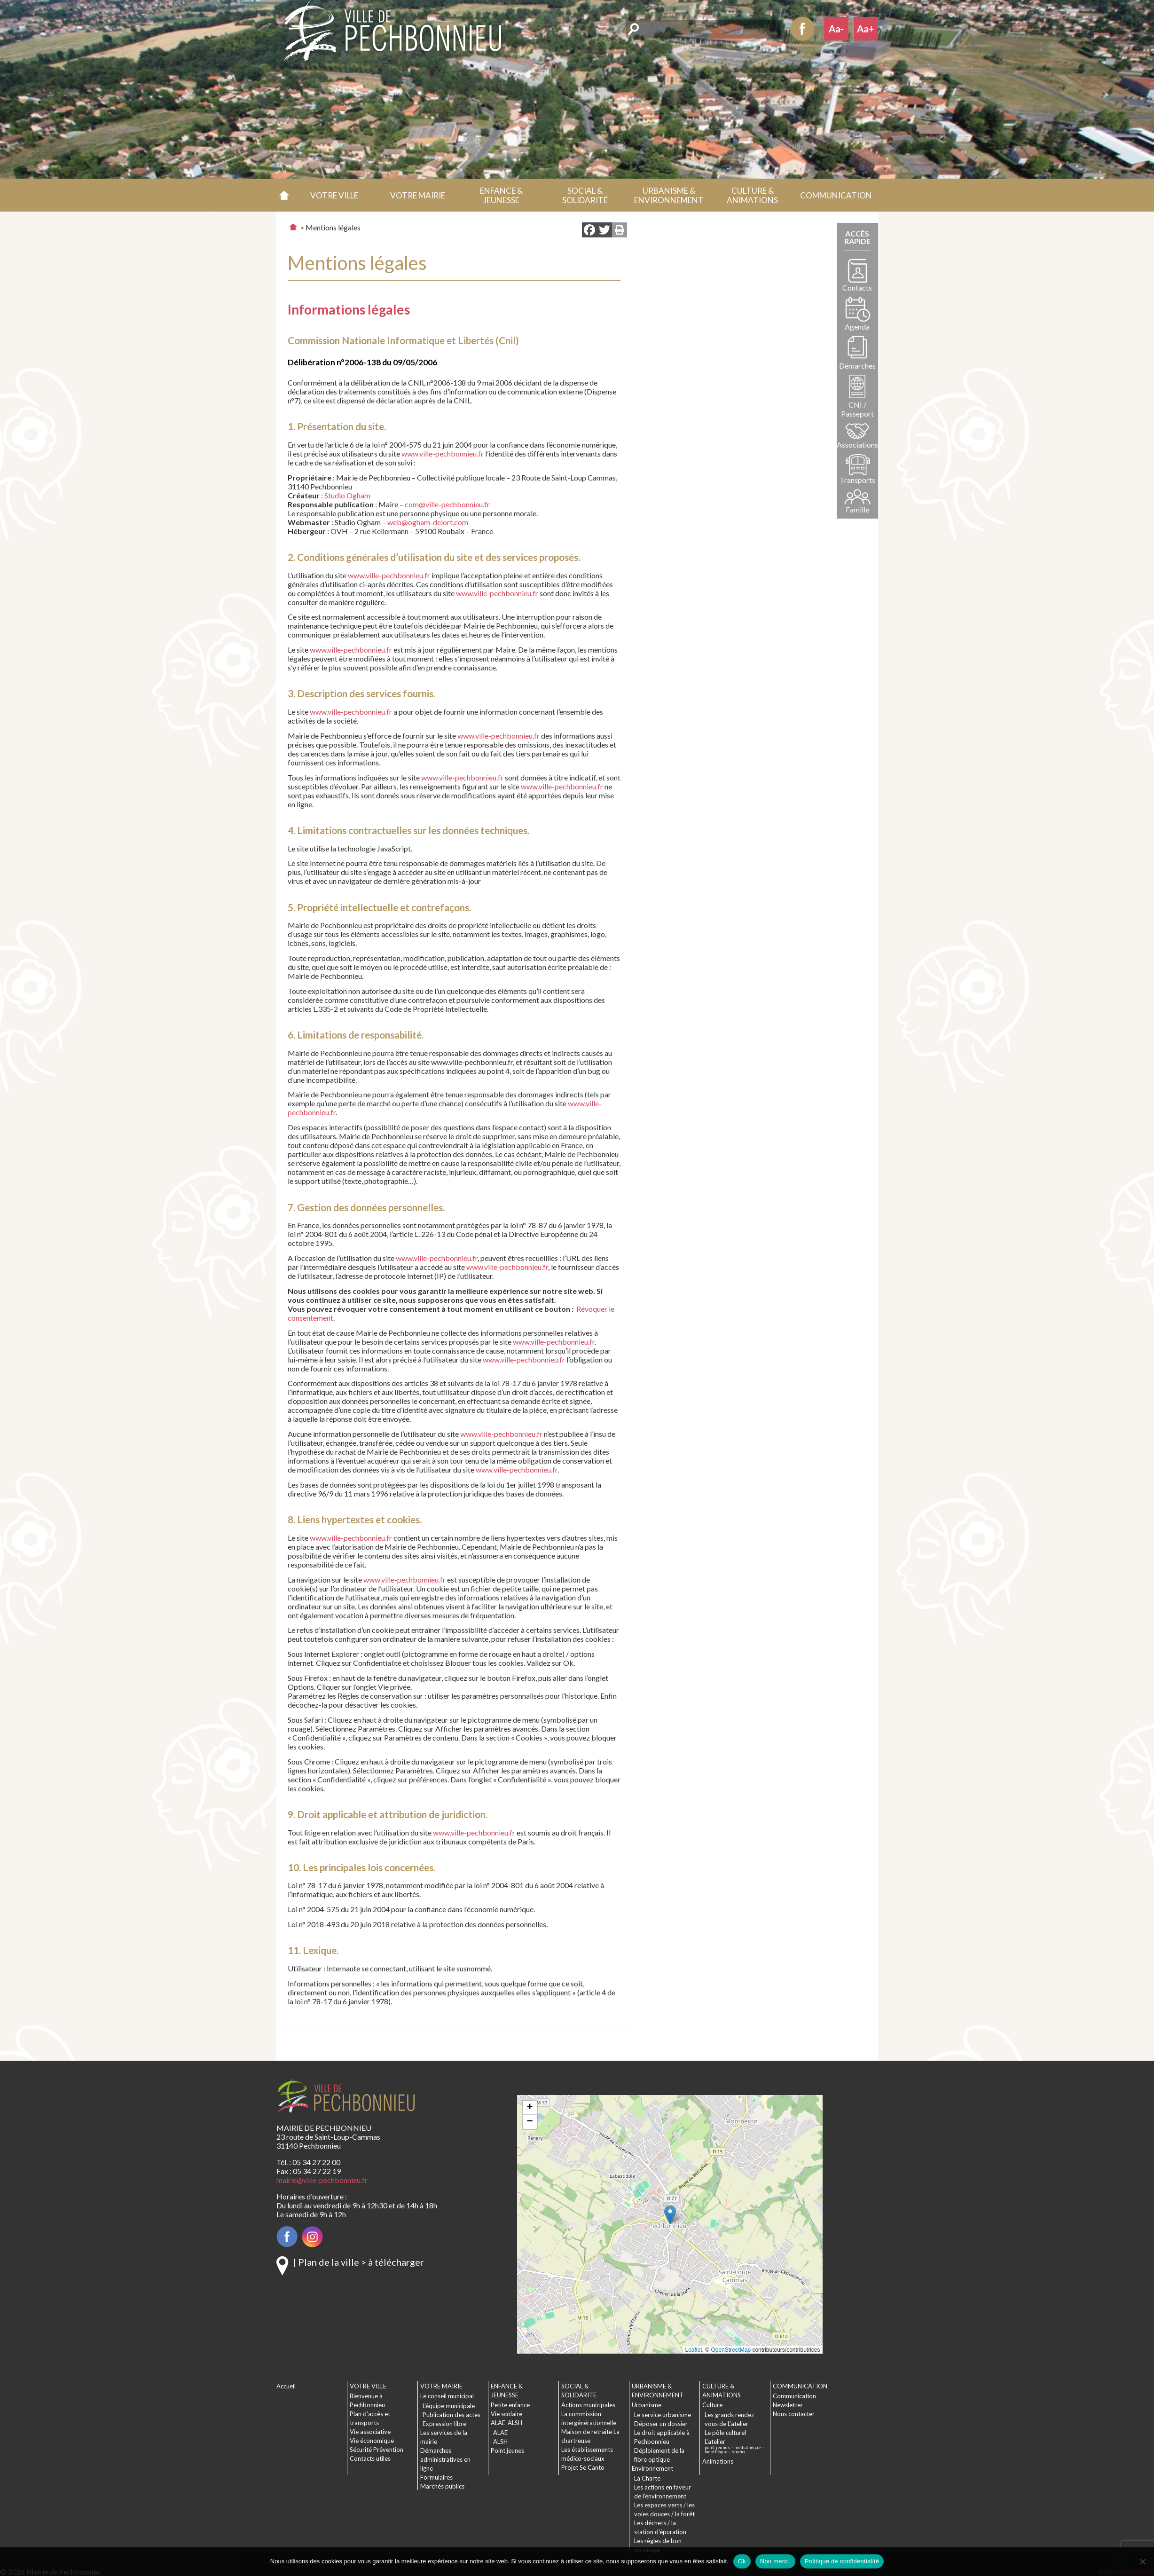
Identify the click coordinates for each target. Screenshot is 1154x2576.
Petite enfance (510, 2405)
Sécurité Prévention (376, 2449)
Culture (712, 2405)
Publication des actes (451, 2414)
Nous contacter (794, 2414)
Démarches (857, 365)
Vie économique (372, 2440)
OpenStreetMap (731, 2350)
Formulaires (436, 2477)
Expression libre (444, 2423)
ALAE (500, 2432)
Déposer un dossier (661, 2423)
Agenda (857, 326)
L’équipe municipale (449, 2406)
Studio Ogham (347, 495)
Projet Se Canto (582, 2467)
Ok (742, 2561)
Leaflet (693, 2350)
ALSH (500, 2441)
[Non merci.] (1142, 2561)
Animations (717, 2461)
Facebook (802, 28)
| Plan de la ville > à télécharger (358, 2262)
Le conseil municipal (447, 2396)
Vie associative (370, 2431)
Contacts (857, 287)
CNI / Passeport (857, 409)
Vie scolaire (506, 2414)
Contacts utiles (370, 2458)
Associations (857, 444)
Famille (857, 509)
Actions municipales (588, 2405)
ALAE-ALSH (506, 2422)
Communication (794, 2396)
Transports (857, 479)
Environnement (652, 2468)
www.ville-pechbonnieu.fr (442, 453)
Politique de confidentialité (842, 2561)
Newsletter (788, 2405)
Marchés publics (442, 2486)
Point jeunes (507, 2450)
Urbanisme (646, 2405)
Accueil (284, 195)
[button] (334, 195)
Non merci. (775, 2561)
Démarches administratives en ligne (445, 2459)
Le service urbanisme (662, 2414)
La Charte (647, 2478)
